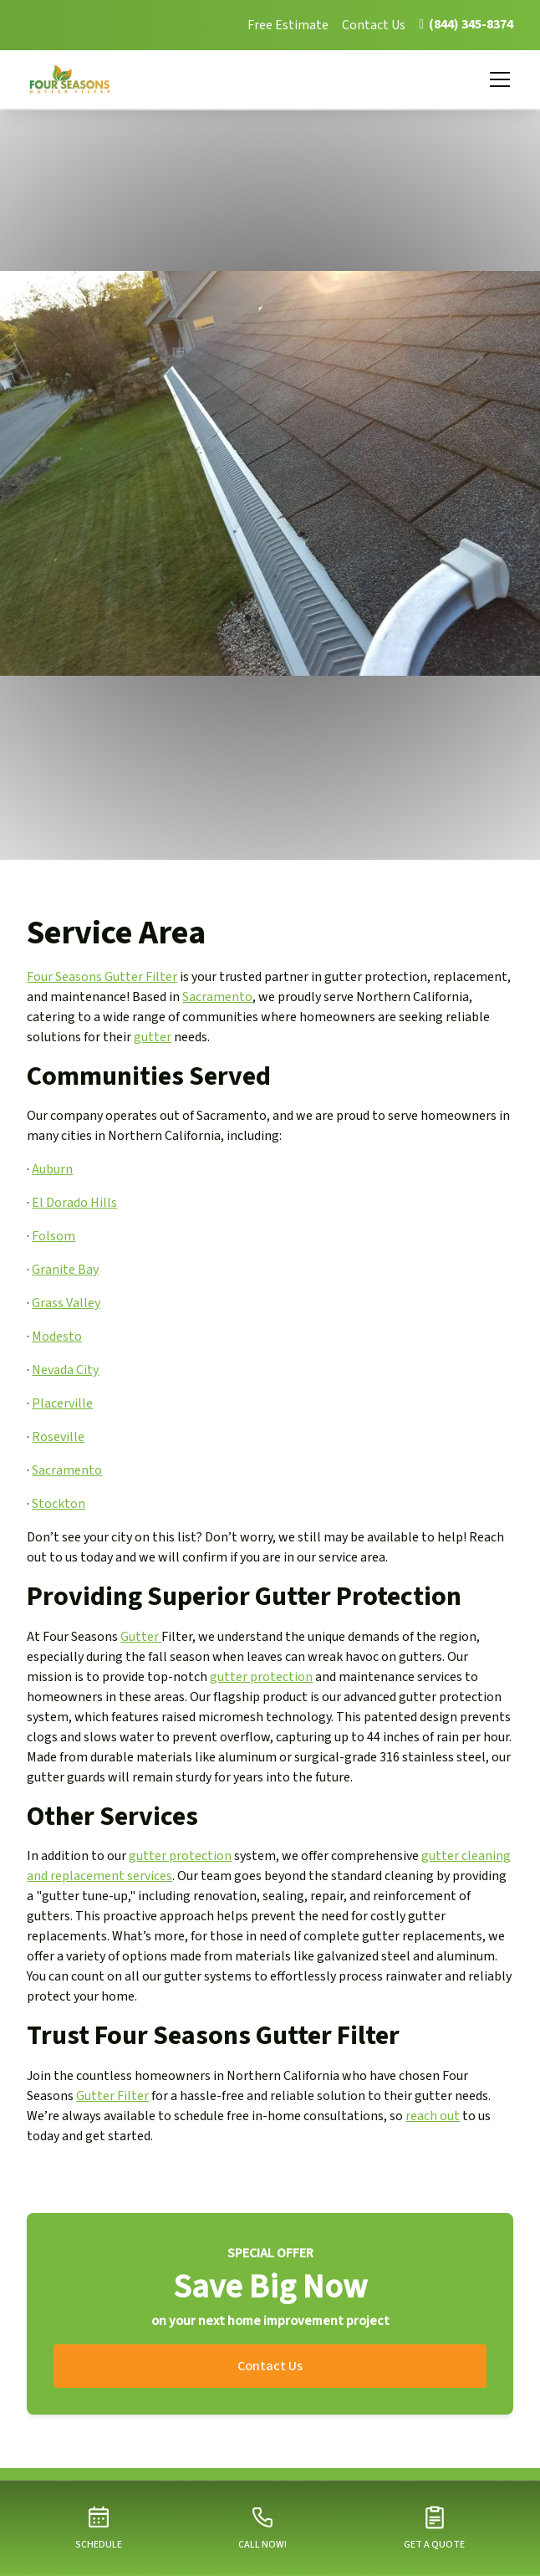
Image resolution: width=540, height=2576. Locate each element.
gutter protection (261, 1677)
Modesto (57, 1336)
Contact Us (373, 25)
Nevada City (65, 1370)
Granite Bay (65, 1269)
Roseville (58, 1437)
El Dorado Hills (74, 1202)
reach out (432, 2116)
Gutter (140, 1637)
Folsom (53, 1236)
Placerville (62, 1403)
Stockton (58, 1504)
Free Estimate (288, 25)
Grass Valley (66, 1303)
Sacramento (217, 997)
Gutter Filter (112, 2096)
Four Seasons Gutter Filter (102, 977)
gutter (152, 1037)
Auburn (52, 1169)
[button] (496, 79)
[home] (80, 79)
